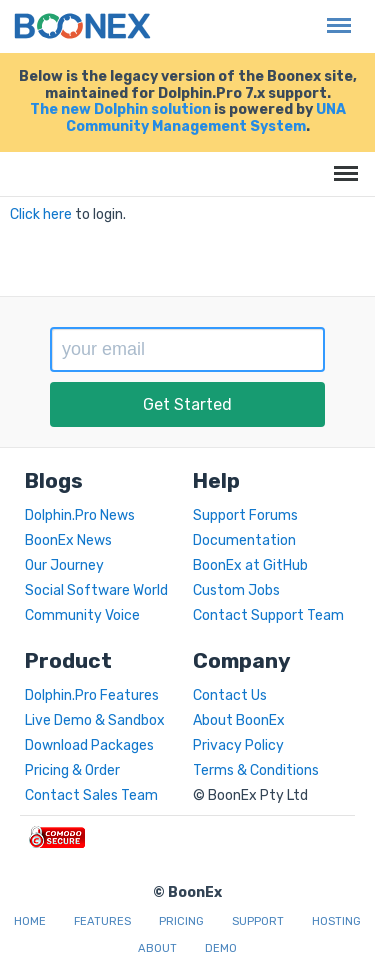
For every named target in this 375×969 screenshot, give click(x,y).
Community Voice (82, 615)
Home (30, 921)
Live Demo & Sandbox (95, 720)
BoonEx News (68, 540)
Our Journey (64, 565)
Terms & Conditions (256, 770)
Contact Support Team (268, 615)
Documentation (244, 540)
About (157, 948)
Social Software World (96, 590)
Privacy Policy (238, 745)
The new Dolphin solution (120, 109)
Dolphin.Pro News (80, 515)
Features (102, 921)
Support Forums (245, 515)
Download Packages (89, 745)
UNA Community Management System (206, 118)
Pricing (181, 921)
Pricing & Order (72, 770)
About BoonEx (239, 720)
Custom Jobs (236, 590)
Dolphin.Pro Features (92, 695)
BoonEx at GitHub (250, 565)
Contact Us (230, 695)
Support (258, 921)
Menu (334, 15)
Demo (221, 948)
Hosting (336, 921)
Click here (41, 214)
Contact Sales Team (91, 795)
